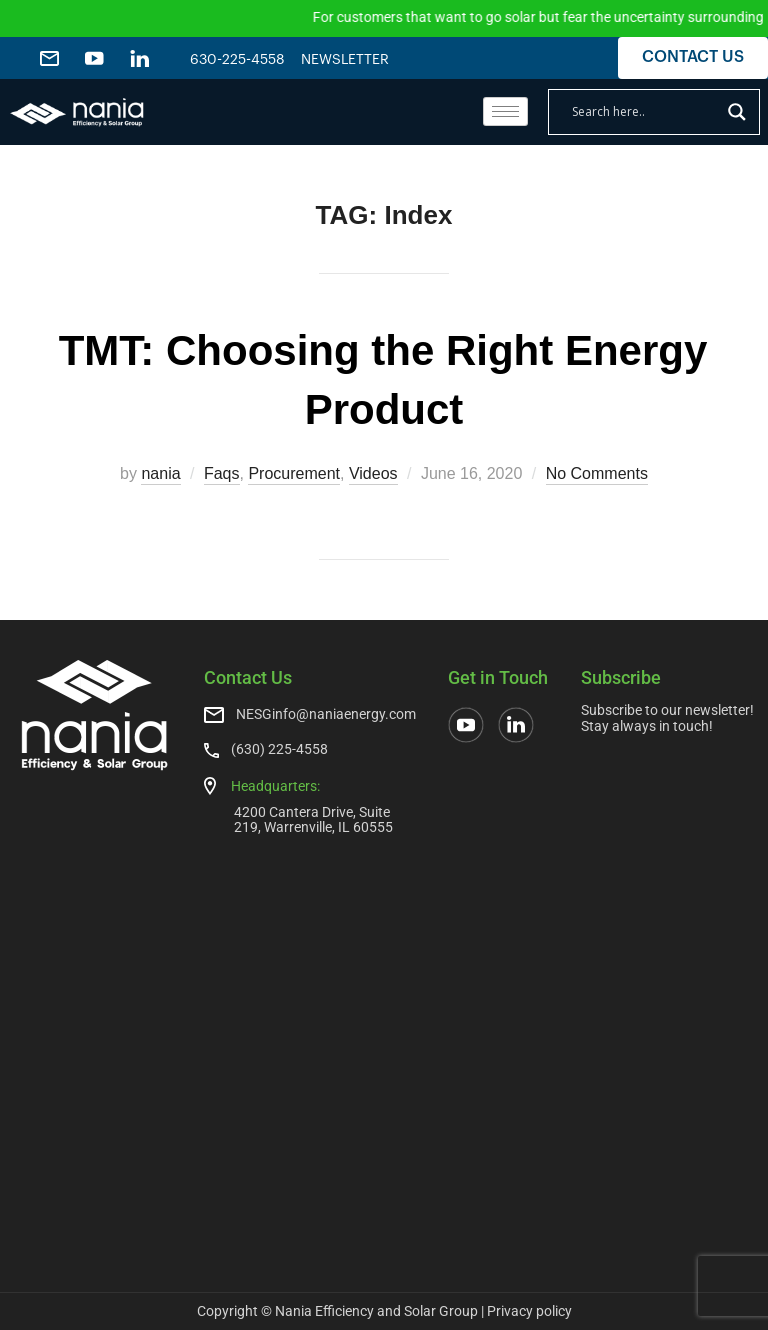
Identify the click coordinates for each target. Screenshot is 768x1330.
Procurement (294, 473)
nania (160, 473)
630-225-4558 (237, 60)
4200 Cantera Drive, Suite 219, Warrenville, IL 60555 (313, 819)
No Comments (597, 473)
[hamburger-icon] (505, 111)
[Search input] (645, 112)
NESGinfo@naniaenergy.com (326, 714)
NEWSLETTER (345, 60)
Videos (373, 473)
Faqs (222, 473)
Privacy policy (529, 1311)
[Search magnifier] (737, 112)
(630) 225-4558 (279, 749)
